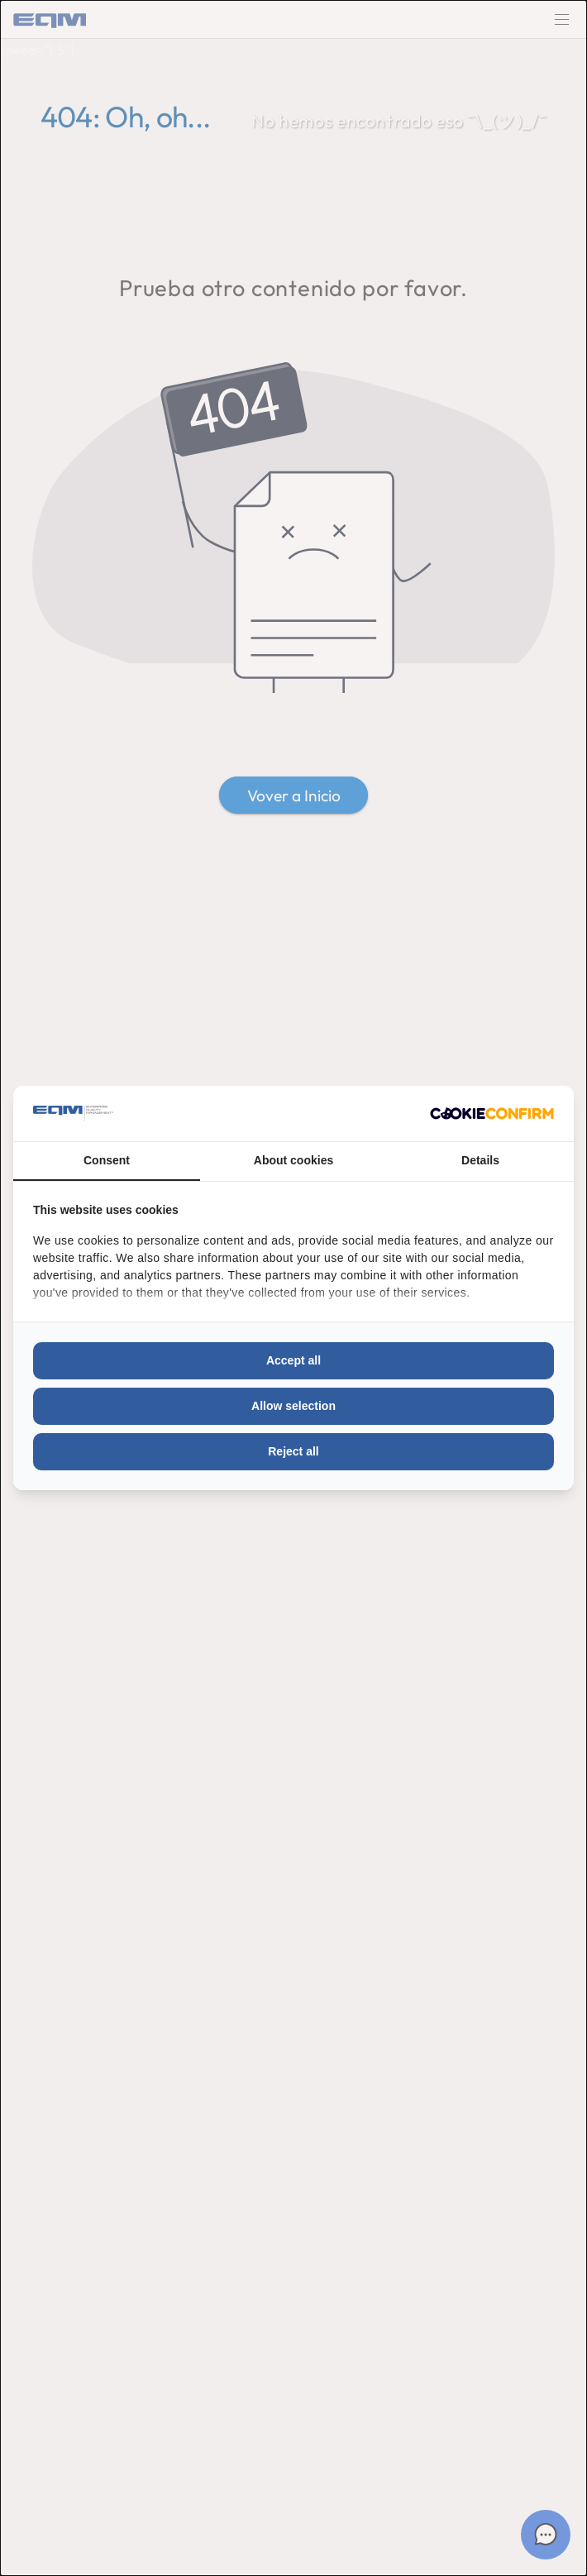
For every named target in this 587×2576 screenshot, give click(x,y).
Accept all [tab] (293, 1360)
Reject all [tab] (293, 1451)
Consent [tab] (107, 1160)
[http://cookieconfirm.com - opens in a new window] (492, 1113)
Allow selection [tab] (293, 1405)
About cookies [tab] (293, 1160)
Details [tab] (480, 1160)
